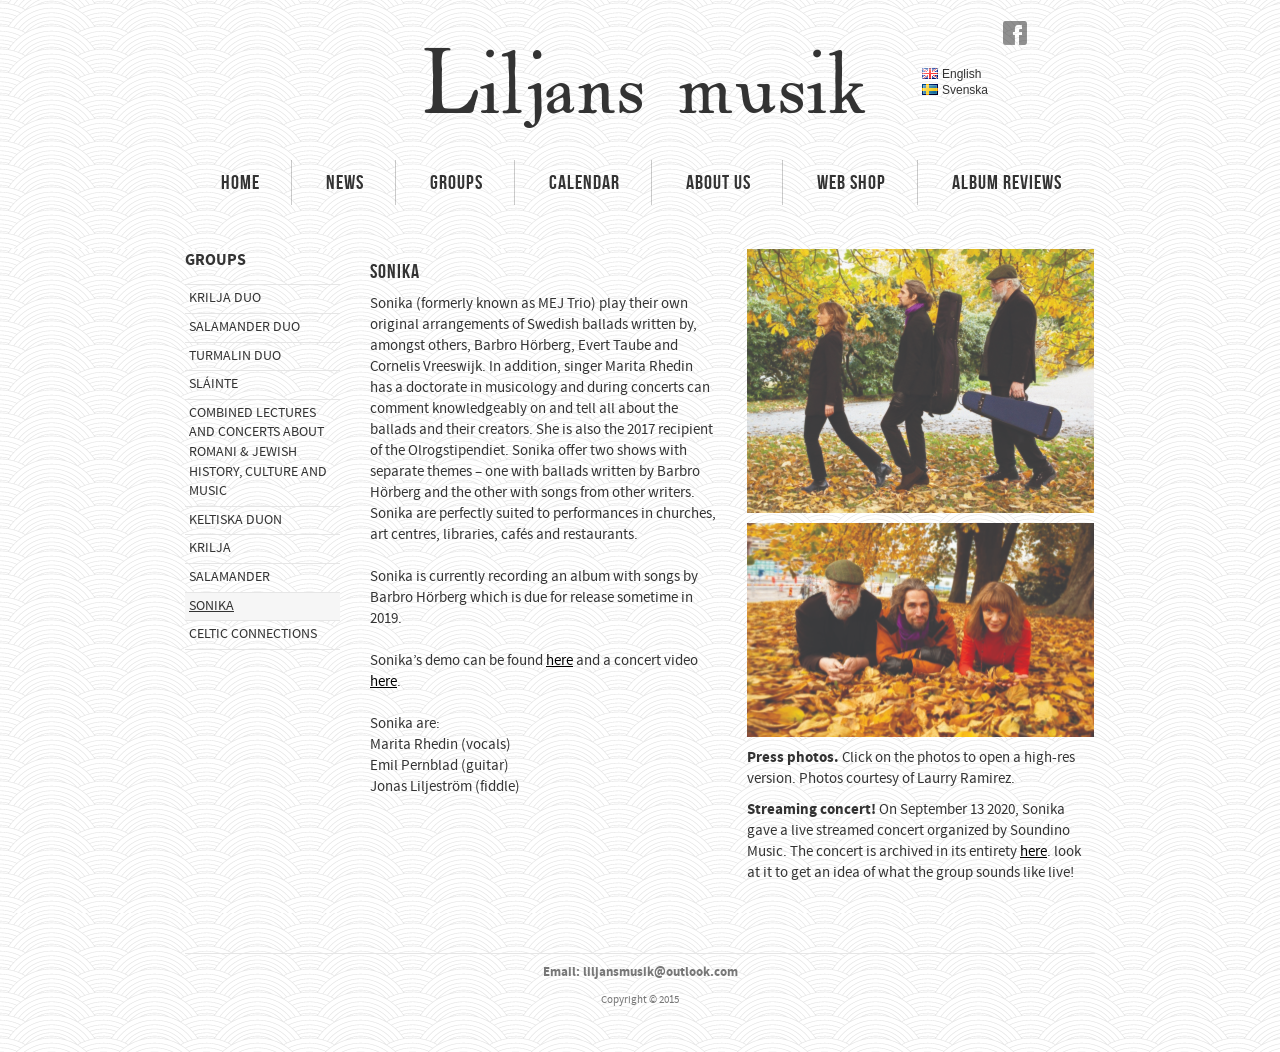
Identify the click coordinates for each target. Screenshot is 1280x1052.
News (345, 182)
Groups (456, 182)
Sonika (211, 606)
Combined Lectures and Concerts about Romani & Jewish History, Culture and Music (258, 452)
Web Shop (851, 182)
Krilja (210, 548)
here (559, 660)
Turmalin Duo (235, 356)
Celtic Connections (253, 634)
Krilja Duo (225, 298)
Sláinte (213, 384)
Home (240, 182)
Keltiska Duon (235, 520)
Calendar (584, 182)
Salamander (229, 577)
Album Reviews (1007, 182)
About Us (718, 182)
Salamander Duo (244, 327)
